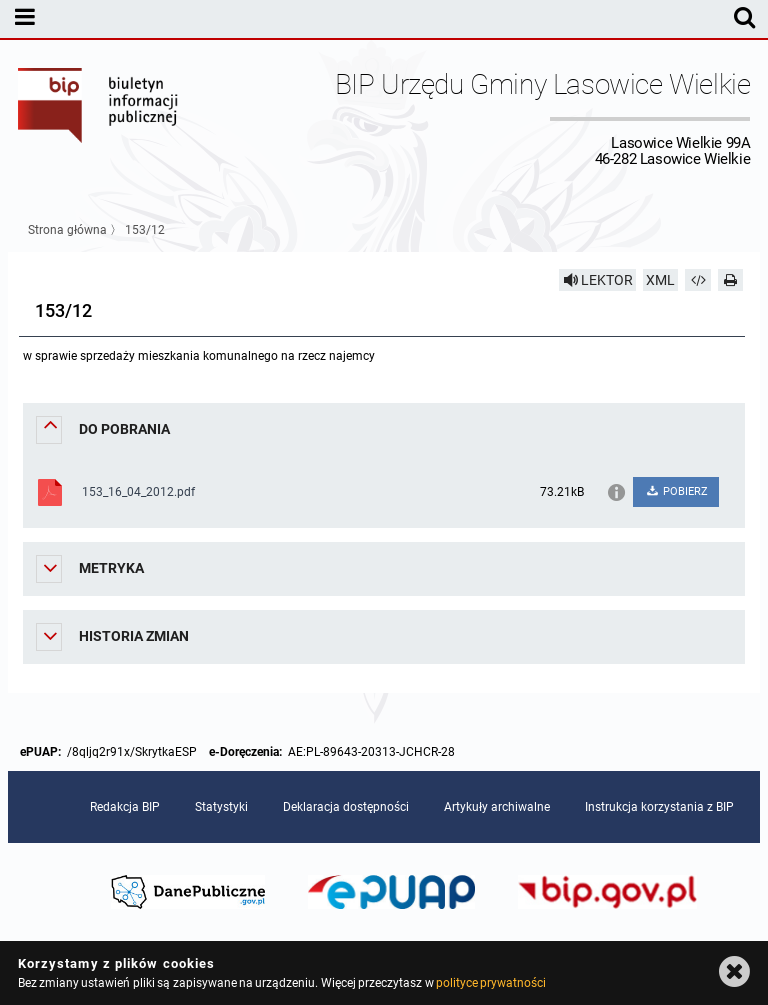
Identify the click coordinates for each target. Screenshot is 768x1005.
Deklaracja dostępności (346, 807)
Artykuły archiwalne (497, 807)
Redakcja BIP (125, 807)
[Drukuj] (731, 280)
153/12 (145, 230)
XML (660, 280)
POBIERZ (676, 491)
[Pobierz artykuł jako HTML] (698, 280)
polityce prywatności (491, 983)
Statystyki (221, 807)
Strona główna (67, 230)
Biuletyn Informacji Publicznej (99, 118)
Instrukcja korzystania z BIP (659, 807)
